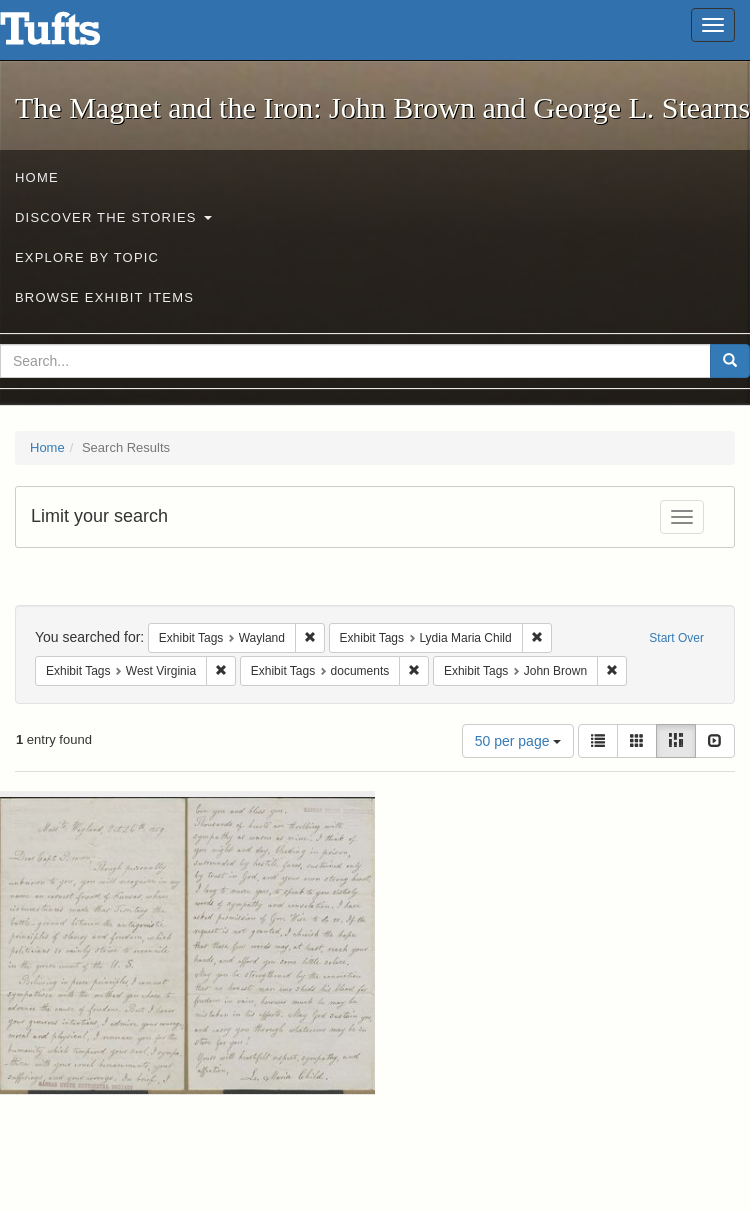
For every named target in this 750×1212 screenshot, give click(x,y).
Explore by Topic (87, 257)
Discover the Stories (113, 217)
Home (37, 177)
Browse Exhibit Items (104, 297)
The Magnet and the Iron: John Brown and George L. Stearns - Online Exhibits (75, 35)
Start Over (676, 638)
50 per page (518, 741)
